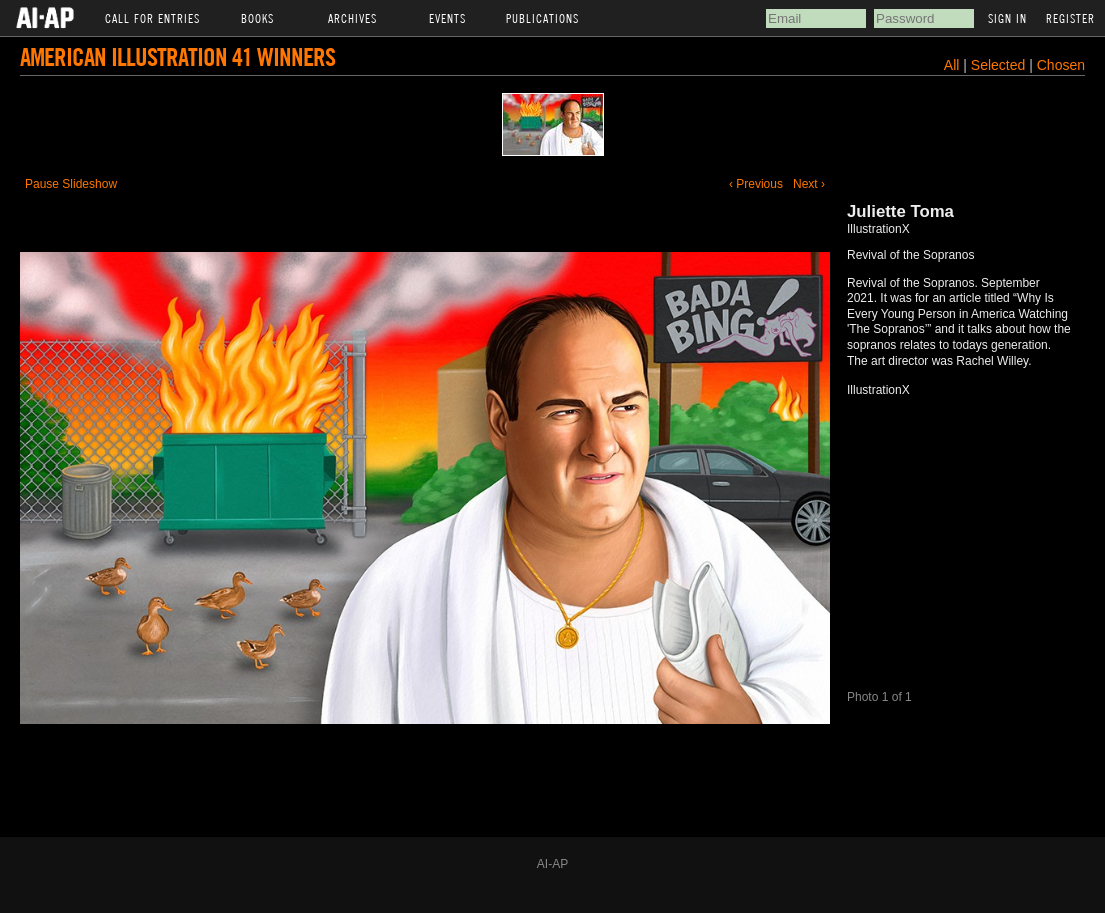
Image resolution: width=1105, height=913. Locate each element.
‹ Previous (756, 184)
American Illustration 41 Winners (177, 56)
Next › (809, 184)
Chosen (1061, 65)
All (952, 65)
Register (1070, 18)
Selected (1000, 65)
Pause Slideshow (71, 184)
